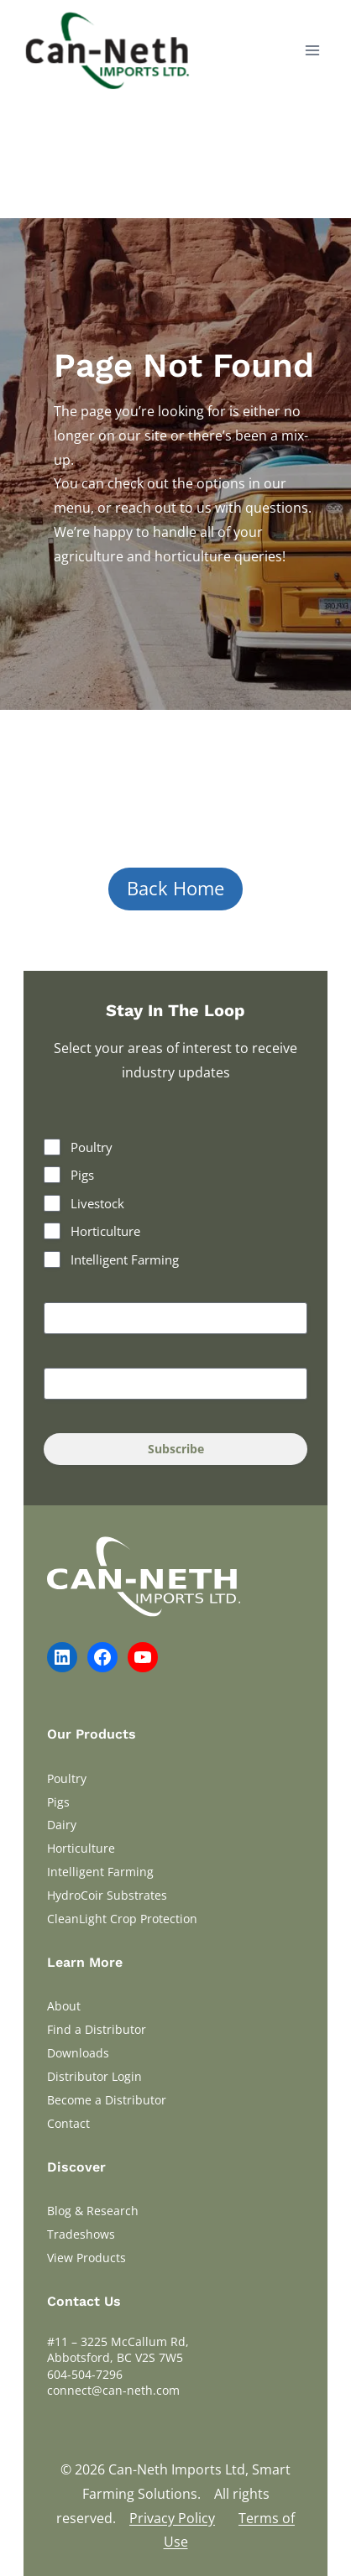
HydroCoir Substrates (107, 1895)
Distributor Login (94, 2076)
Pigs (82, 1174)
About (64, 2006)
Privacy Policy (172, 2518)
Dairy (61, 1825)
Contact (68, 2123)
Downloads (78, 2053)
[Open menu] (311, 50)
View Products (86, 2258)
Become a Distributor (106, 2100)
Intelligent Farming (125, 1259)
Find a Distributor (96, 2029)
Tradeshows (81, 2234)
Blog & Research (93, 2211)
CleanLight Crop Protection (122, 1919)
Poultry (92, 1147)
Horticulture (105, 1231)
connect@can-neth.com (113, 2390)
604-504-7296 (85, 2374)
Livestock (97, 1203)
